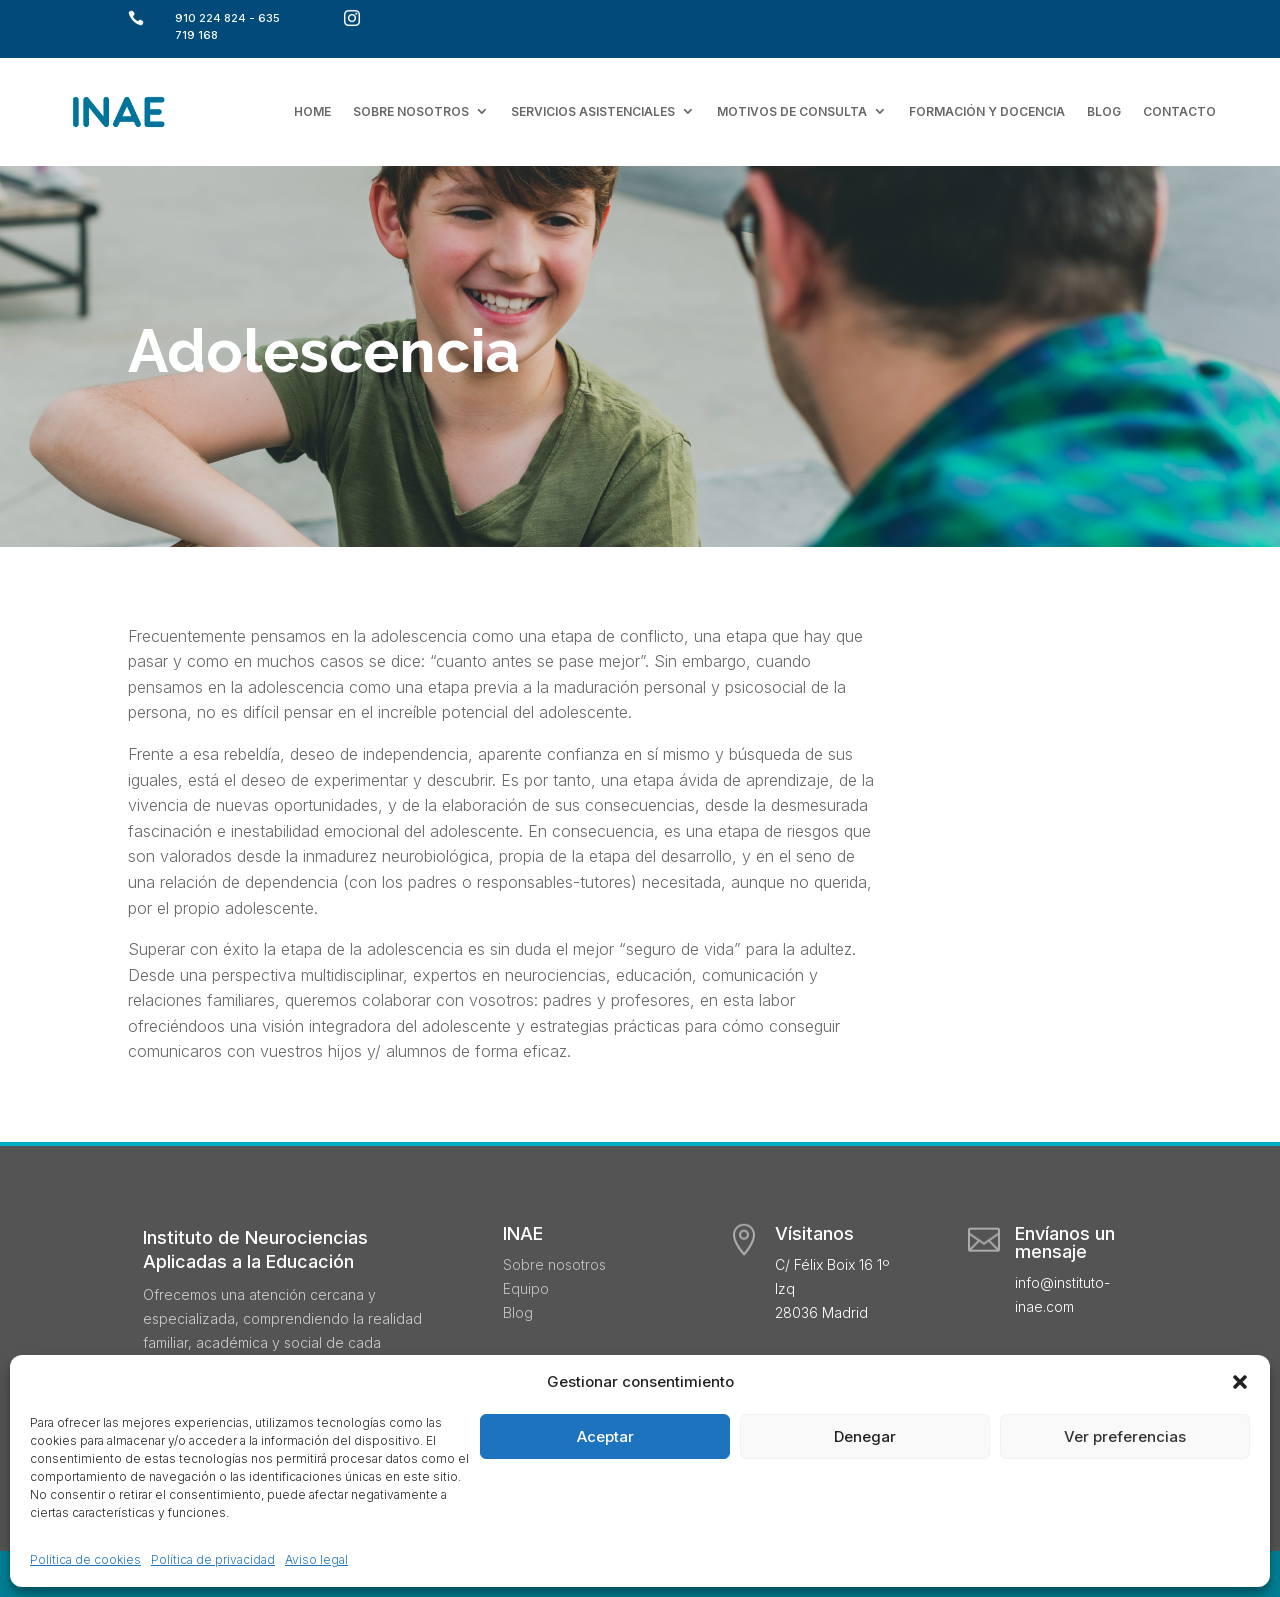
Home (312, 111)
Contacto (1179, 111)
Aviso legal (316, 1559)
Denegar (865, 1436)
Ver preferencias (1125, 1436)
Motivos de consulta (792, 111)
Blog (1104, 111)
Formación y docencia (987, 111)
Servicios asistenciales (593, 111)
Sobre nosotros (411, 111)
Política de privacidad (213, 1559)
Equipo (526, 1288)
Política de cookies (85, 1559)
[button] (1240, 1382)
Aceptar (605, 1436)
